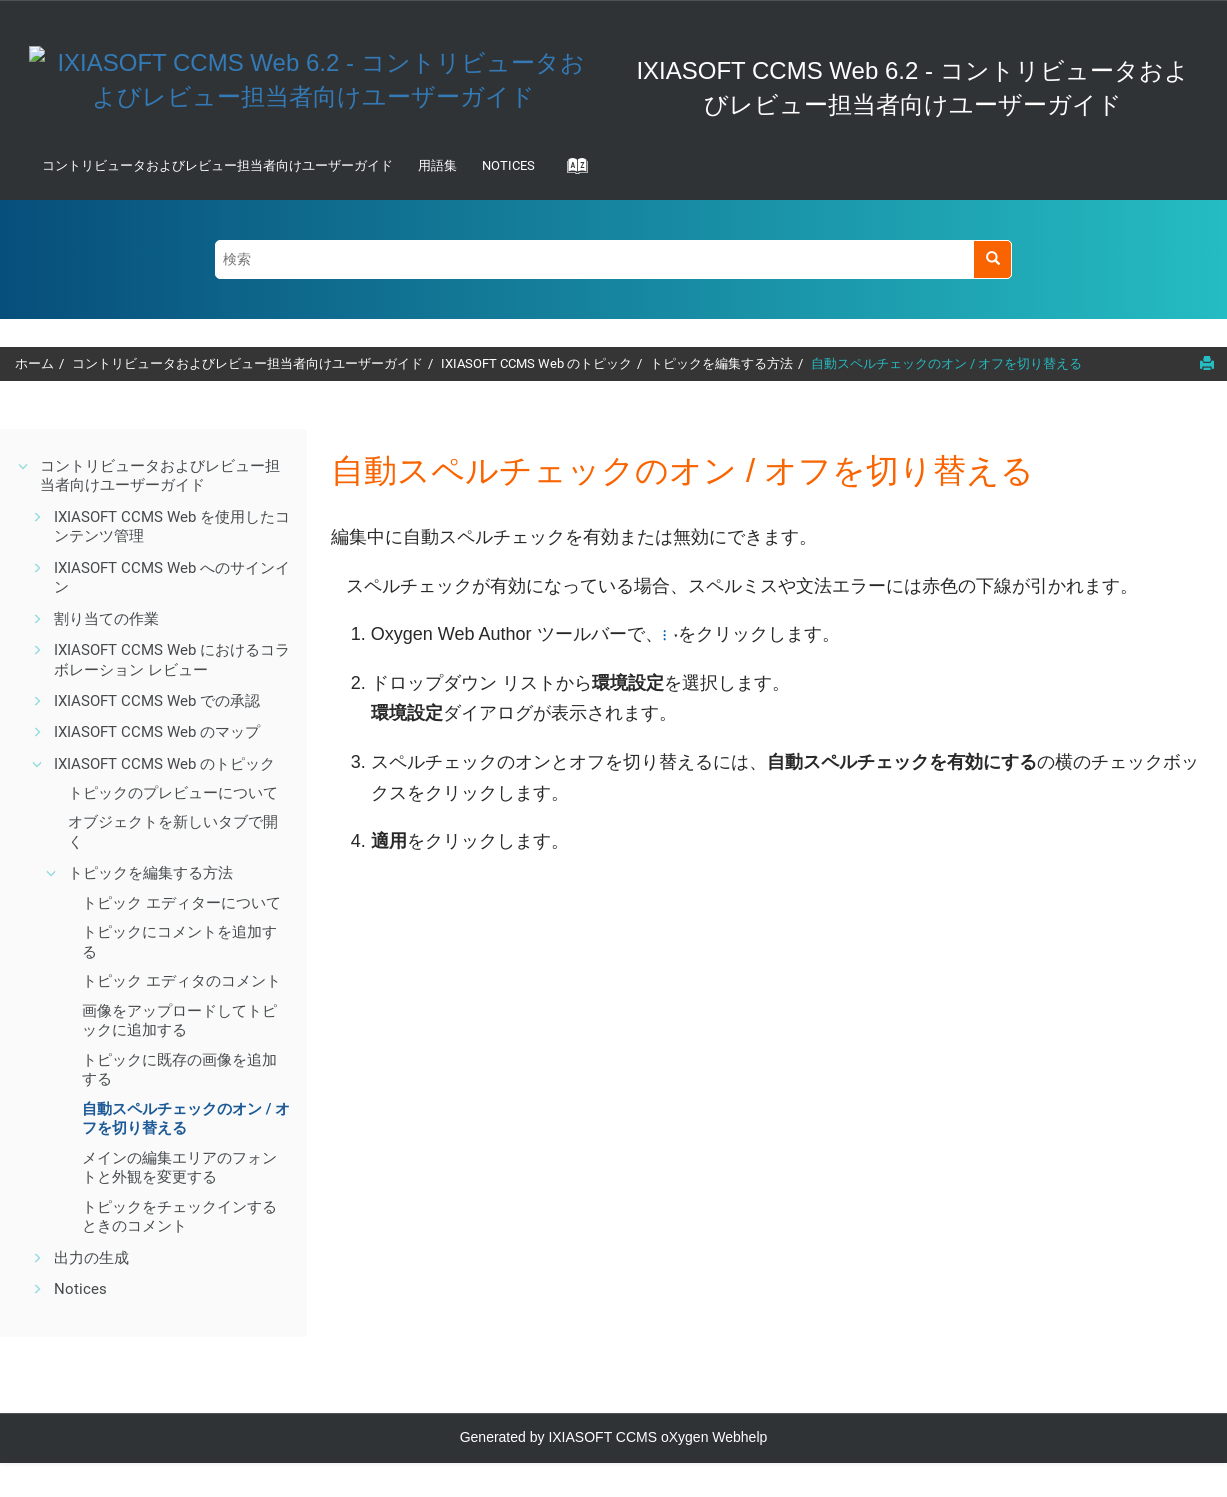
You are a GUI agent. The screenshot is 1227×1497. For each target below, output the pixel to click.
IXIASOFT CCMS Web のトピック (536, 363)
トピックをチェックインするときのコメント (179, 1217)
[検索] (992, 259)
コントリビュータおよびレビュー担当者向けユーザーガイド (217, 165)
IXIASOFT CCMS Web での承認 (157, 701)
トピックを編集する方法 (721, 363)
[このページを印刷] (1207, 363)
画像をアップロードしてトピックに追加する (179, 1021)
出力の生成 (91, 1258)
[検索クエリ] (614, 259)
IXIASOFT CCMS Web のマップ (157, 732)
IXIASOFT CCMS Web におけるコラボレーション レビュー (172, 660)
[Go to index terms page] (571, 172)
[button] (24, 466)
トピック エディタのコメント (181, 981)
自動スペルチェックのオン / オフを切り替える (946, 363)
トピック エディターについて (181, 903)
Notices (508, 165)
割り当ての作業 (106, 619)
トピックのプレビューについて (173, 793)
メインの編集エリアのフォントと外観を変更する (179, 1168)
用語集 (437, 165)
